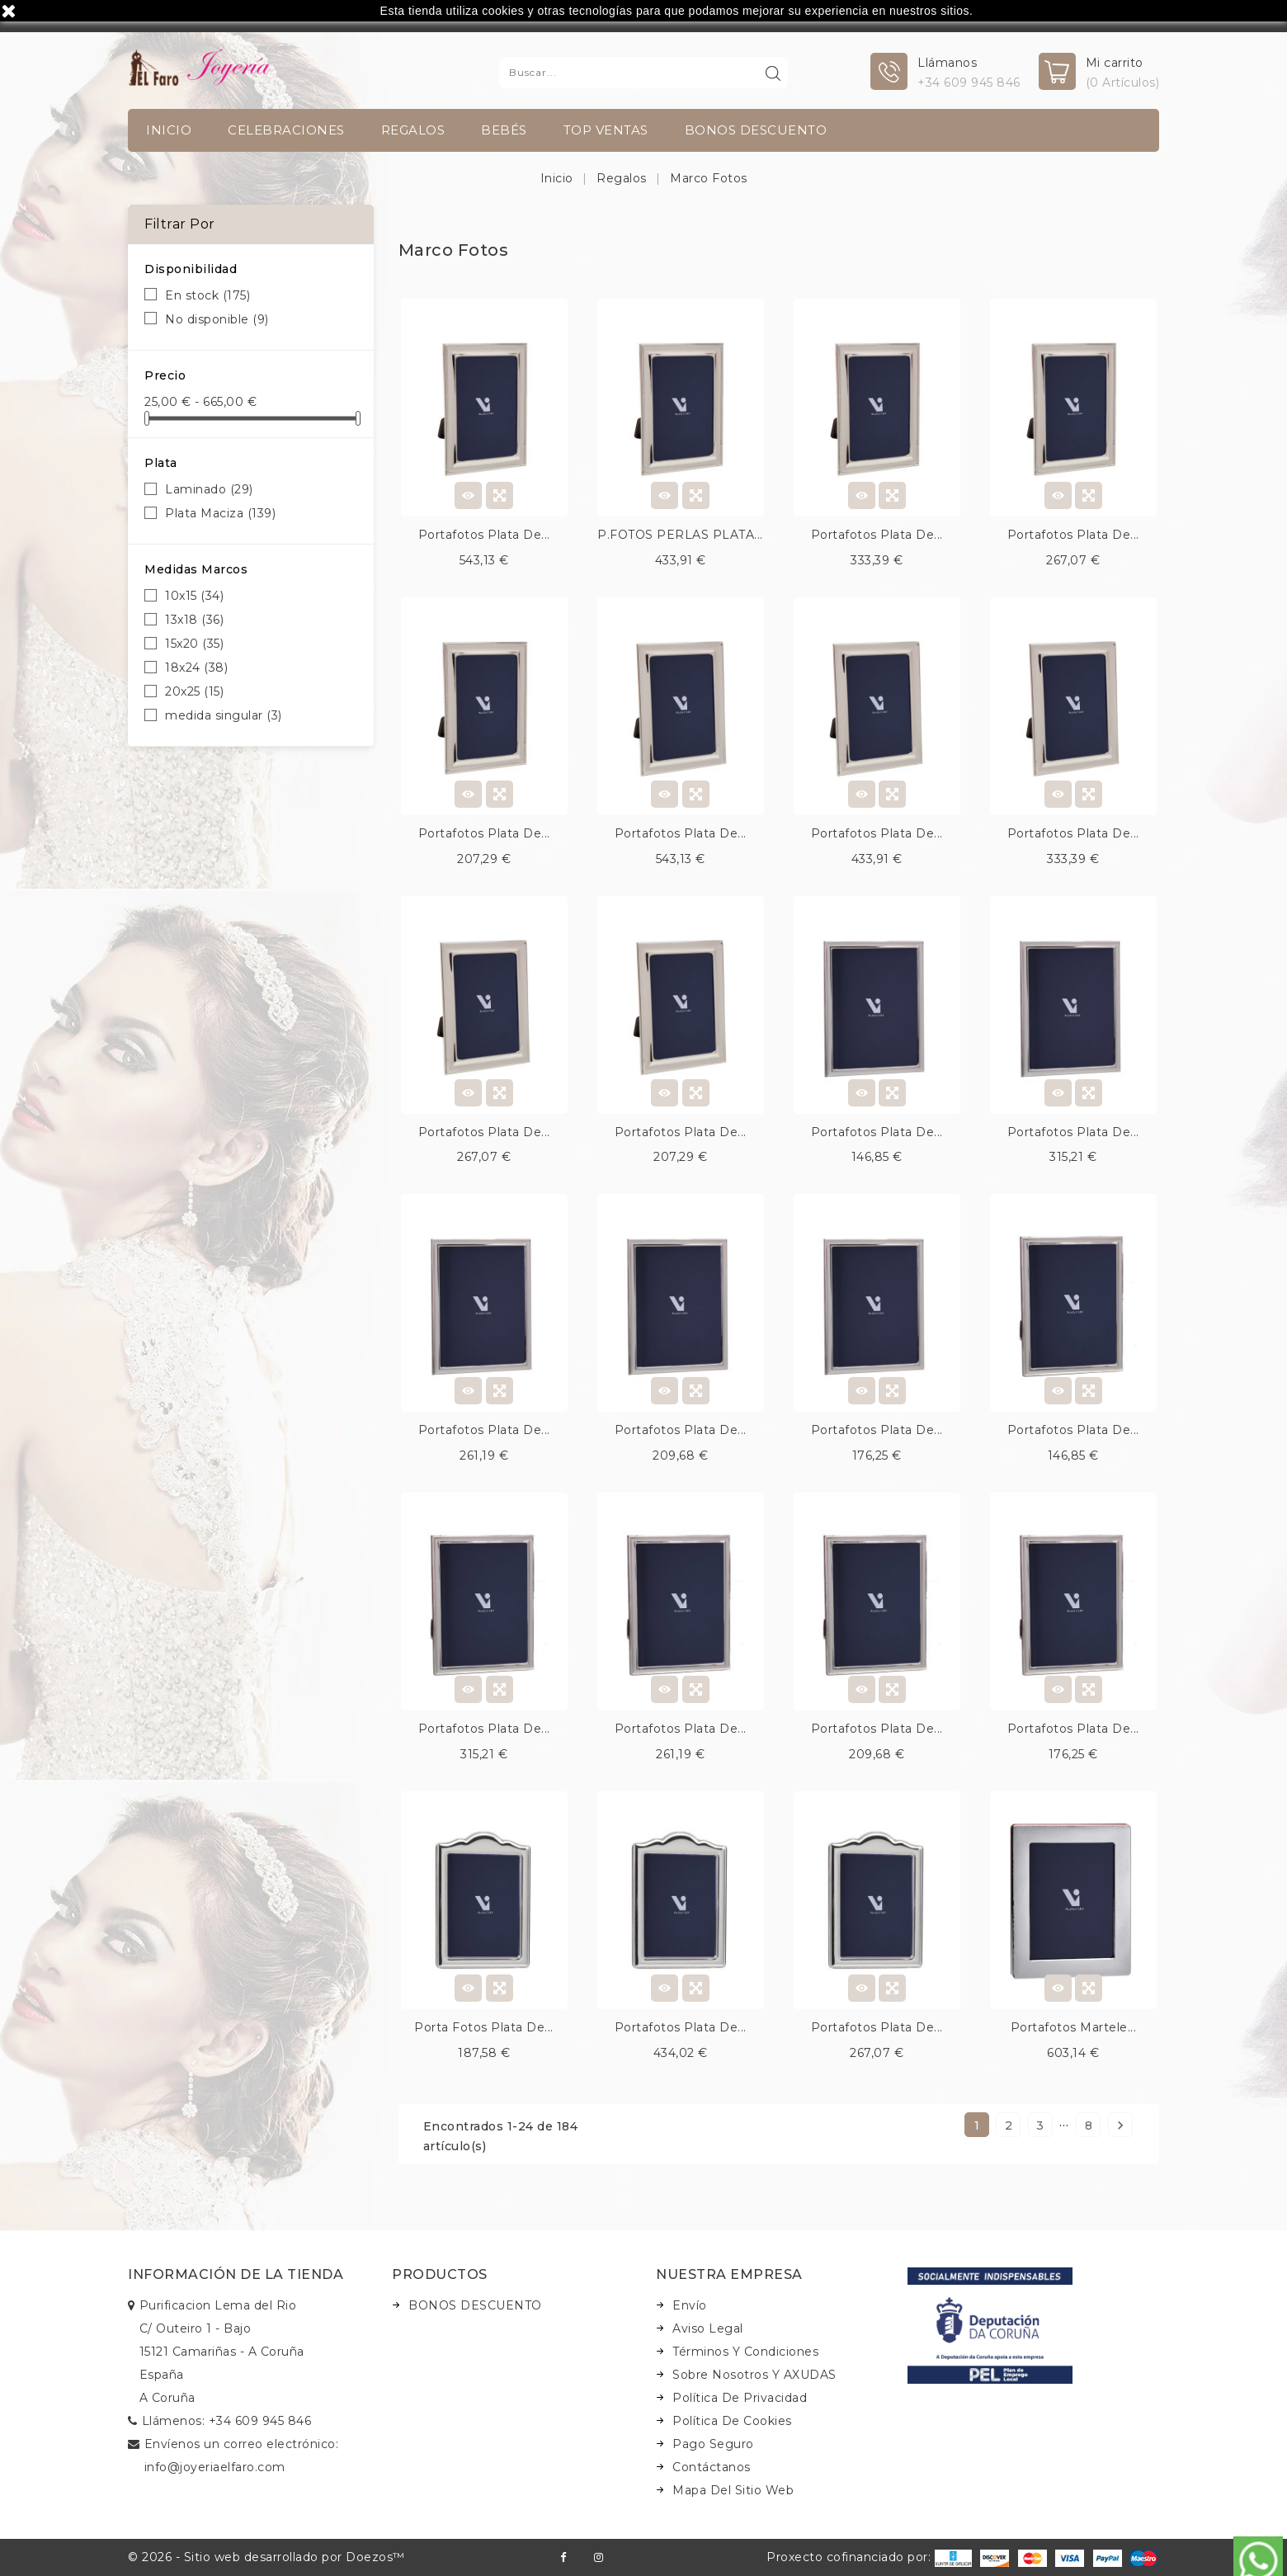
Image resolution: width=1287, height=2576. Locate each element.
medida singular (223, 715)
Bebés (504, 130)
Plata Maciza (220, 513)
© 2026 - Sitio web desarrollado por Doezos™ (266, 2557)
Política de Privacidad (739, 2397)
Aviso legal (707, 2328)
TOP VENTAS (605, 130)
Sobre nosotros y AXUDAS (754, 2374)
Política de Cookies (732, 2420)
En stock (207, 295)
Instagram (598, 2557)
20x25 (194, 691)
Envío (689, 2305)
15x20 (194, 643)
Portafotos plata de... (484, 534)
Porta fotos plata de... (484, 2027)
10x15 (194, 595)
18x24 (196, 667)
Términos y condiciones (745, 2351)
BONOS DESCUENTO (756, 130)
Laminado (209, 489)
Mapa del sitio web (733, 2490)
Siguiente (1120, 2125)
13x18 (194, 619)
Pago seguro (713, 2444)
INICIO (168, 130)
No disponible (217, 319)
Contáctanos (711, 2467)
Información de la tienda (235, 2274)
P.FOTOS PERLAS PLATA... (680, 534)
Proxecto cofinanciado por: (869, 2557)
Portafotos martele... (1074, 2027)
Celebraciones (286, 130)
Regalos (413, 130)
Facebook (563, 2557)
